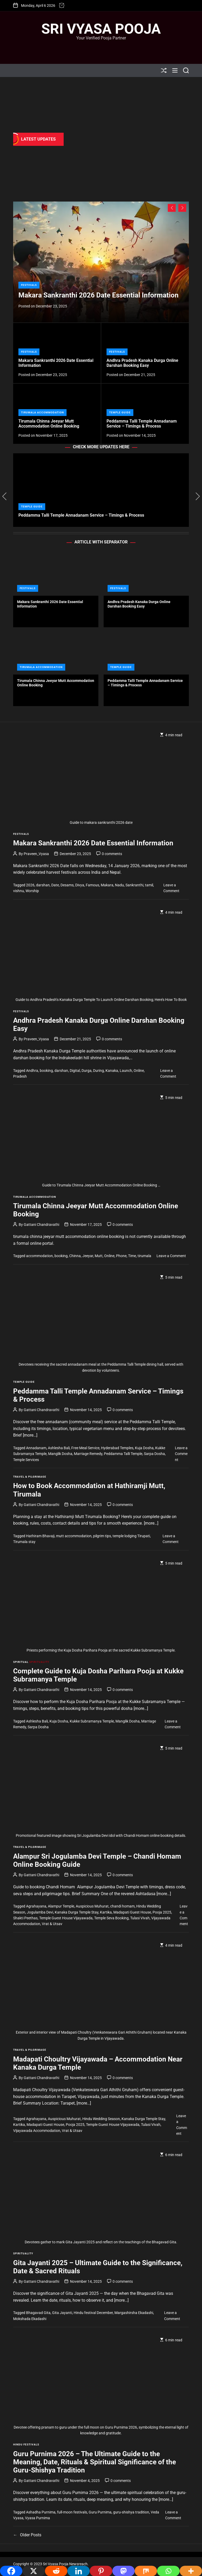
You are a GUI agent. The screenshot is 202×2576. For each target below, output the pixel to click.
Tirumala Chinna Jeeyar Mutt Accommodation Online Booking (48, 424)
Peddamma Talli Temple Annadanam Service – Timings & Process (142, 424)
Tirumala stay (24, 1542)
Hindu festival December (93, 2313)
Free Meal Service (85, 1448)
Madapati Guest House (132, 1912)
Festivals (29, 285)
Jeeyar (87, 1256)
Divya (79, 885)
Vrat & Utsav (52, 1924)
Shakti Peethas (25, 1918)
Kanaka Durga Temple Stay (76, 1912)
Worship (32, 891)
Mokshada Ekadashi (29, 2319)
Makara (107, 885)
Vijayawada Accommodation (36, 2130)
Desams (67, 885)
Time (132, 1256)
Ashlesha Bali (59, 1448)
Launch (126, 1070)
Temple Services (26, 1460)
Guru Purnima (100, 2512)
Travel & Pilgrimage (29, 1476)
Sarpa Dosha (154, 1454)
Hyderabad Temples (117, 1448)
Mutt (99, 1256)
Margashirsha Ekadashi (133, 2313)
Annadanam (36, 1448)
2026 (30, 885)
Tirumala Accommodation (42, 412)
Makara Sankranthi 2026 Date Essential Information (98, 295)
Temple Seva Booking (111, 1918)
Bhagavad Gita (38, 2313)
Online (139, 1070)
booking (46, 1070)
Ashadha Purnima (40, 2512)
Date (55, 885)
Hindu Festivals (26, 2444)
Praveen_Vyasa (36, 854)
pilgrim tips (102, 1536)
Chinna (75, 1256)
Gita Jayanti (62, 2313)
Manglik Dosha (60, 1454)
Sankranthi (134, 885)
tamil (149, 885)
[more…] (30, 1435)
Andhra (32, 1070)
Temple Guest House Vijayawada (66, 1918)
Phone (121, 1256)
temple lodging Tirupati (131, 1536)
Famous (92, 885)
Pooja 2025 (162, 1912)
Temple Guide (120, 412)
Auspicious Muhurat (92, 1906)
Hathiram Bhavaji (40, 1536)
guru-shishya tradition (131, 2512)
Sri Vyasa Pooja (101, 29)
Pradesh (20, 1076)
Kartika (106, 1912)
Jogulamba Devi (40, 1912)
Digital (75, 1070)
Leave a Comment (171, 1256)
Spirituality (39, 1661)
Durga (87, 1070)
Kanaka (111, 1070)
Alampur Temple (61, 1906)
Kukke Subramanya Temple (92, 1721)
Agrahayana (36, 1906)
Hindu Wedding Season (101, 2119)
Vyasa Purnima (37, 2518)
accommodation (39, 1256)
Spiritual (20, 1661)
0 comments (112, 854)
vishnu (18, 891)
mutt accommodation (74, 1536)
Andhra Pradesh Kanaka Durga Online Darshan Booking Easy (142, 363)
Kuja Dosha (144, 1448)
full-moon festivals (72, 2512)
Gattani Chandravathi (41, 1224)
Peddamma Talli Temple (123, 1454)
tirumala (144, 1256)
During (98, 1070)
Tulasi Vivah (140, 1918)
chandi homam (122, 1906)
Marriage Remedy (88, 1454)
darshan (43, 885)
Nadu (119, 885)
